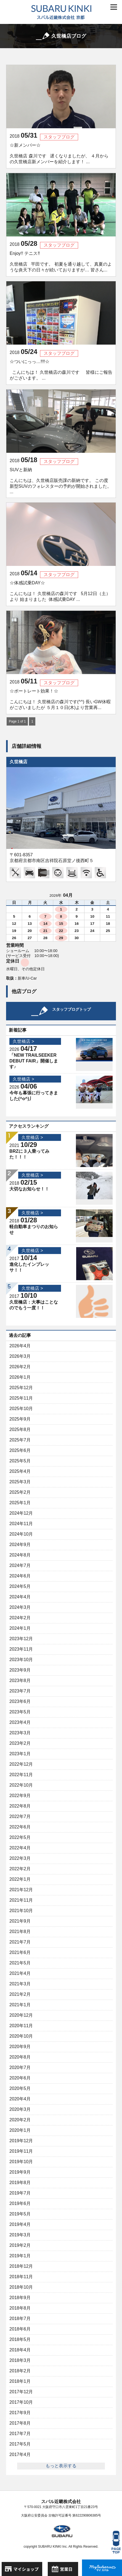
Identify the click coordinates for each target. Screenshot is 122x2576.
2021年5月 (20, 1963)
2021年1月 (20, 2004)
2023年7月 (20, 1691)
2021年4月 (20, 1973)
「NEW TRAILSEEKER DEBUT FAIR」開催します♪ (33, 1061)
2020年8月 (20, 2057)
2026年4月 (20, 1345)
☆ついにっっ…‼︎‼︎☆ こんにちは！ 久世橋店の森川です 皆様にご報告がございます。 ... (61, 369)
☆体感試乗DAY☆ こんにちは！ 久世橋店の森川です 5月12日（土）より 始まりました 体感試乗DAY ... (60, 591)
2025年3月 (20, 1481)
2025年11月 (21, 1398)
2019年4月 (20, 2224)
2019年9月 (20, 2172)
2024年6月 (20, 1576)
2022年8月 (20, 1806)
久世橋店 (18, 761)
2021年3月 (20, 1983)
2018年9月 (20, 2297)
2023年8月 (20, 1680)
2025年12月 (21, 1387)
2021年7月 (20, 1942)
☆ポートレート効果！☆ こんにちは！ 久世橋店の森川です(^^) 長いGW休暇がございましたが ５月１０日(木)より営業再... (60, 699)
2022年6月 (20, 1827)
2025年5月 (20, 1461)
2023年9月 (20, 1670)
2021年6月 (20, 1952)
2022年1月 (20, 1879)
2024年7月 (20, 1565)
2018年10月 (21, 2287)
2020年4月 (20, 2099)
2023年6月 (20, 1701)
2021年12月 (21, 1889)
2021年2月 (20, 1994)
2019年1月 (20, 2255)
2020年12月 (21, 2015)
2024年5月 (20, 1586)
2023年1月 (20, 1753)
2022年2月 (20, 1868)
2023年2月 (20, 1743)
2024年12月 (21, 1513)
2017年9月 (20, 2412)
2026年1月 (20, 1377)
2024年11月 (21, 1523)
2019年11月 (21, 2151)
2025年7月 (20, 1440)
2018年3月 (20, 2360)
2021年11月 (21, 1900)
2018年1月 (20, 2381)
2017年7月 (20, 2433)
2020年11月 (21, 2025)
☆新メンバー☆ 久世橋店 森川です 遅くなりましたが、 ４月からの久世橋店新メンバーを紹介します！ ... (59, 153)
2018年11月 (21, 2276)
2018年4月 (20, 2350)
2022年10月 (21, 1785)
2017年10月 (21, 2402)
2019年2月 (20, 2245)
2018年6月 (20, 2329)
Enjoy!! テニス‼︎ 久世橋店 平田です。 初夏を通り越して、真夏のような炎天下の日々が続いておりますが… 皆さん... (61, 261)
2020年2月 (20, 2119)
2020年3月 (20, 2109)
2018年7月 (20, 2318)
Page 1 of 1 (17, 721)
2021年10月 (21, 1910)
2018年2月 (20, 2370)
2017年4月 (20, 2454)
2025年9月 (20, 1419)
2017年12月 (21, 2391)
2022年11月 (21, 1774)
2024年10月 (21, 1534)
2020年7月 (20, 2067)
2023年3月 (20, 1732)
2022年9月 (20, 1795)
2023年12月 (21, 1638)
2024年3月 (20, 1607)
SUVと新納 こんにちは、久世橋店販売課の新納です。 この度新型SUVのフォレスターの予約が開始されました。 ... (61, 480)
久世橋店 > (23, 1041)
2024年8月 (20, 1555)
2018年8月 (20, 2308)
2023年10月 (21, 1659)
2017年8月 (20, 2423)
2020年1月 (20, 2130)
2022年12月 (21, 1764)
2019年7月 (20, 2193)
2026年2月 (20, 1366)
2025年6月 (20, 1450)
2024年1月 (20, 1628)
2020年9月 (20, 2046)
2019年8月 (20, 2182)
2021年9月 (20, 1921)
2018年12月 (21, 2266)
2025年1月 (20, 1502)
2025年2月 (20, 1492)
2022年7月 (20, 1816)
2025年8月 (20, 1429)
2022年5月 (20, 1837)
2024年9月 (20, 1544)
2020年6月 (20, 2078)
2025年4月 (20, 1471)
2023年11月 (21, 1649)
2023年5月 (20, 1712)
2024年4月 (20, 1596)
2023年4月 (20, 1722)
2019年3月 (20, 2234)
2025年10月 (21, 1408)
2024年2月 (20, 1617)
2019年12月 (21, 2140)
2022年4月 (20, 1848)
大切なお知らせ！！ (29, 1189)
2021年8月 (20, 1931)
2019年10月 (21, 2161)
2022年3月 (20, 1858)
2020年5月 (20, 2088)
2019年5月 (20, 2214)
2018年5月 (20, 2339)
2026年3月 (20, 1356)
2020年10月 (21, 2036)
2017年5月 (20, 2444)
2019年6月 (20, 2203)
